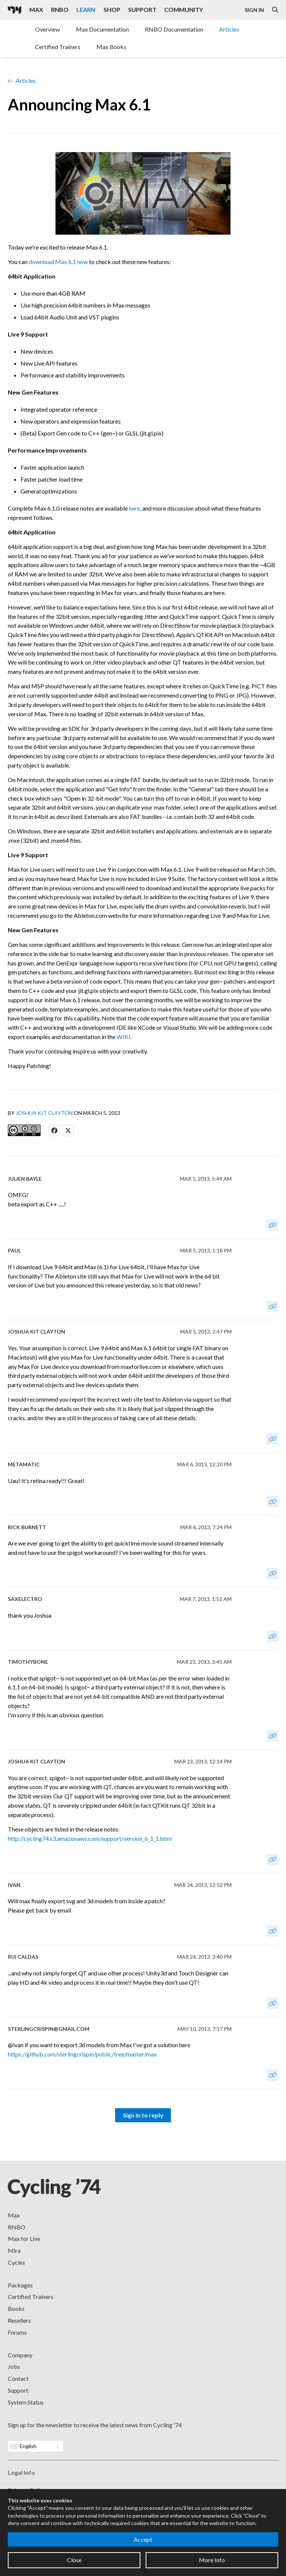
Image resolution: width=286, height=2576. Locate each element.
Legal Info (21, 2472)
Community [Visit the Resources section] (183, 9)
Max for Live (24, 2238)
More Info (212, 2559)
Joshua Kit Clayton (44, 1113)
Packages (20, 2285)
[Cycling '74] (14, 10)
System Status (26, 2402)
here (134, 508)
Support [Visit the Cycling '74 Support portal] (142, 9)
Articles (229, 29)
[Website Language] (36, 2446)
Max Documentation (102, 29)
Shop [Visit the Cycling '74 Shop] (112, 9)
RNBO (16, 2227)
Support (18, 2390)
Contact (18, 2378)
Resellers (19, 2320)
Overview (47, 29)
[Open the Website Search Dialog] (275, 10)
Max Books (111, 46)
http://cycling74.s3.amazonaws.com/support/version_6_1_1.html (90, 1838)
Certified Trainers (57, 46)
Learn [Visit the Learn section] (85, 9)
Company (20, 2354)
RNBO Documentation (174, 29)
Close (74, 2559)
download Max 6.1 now (58, 261)
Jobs (14, 2366)
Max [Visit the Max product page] (36, 9)
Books (16, 2308)
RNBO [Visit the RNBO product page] (60, 9)
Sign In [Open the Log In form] (254, 10)
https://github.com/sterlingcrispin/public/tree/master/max (82, 2054)
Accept (143, 2539)
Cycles (16, 2262)
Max (14, 2215)
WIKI (123, 1036)
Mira (14, 2250)
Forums (17, 2332)
